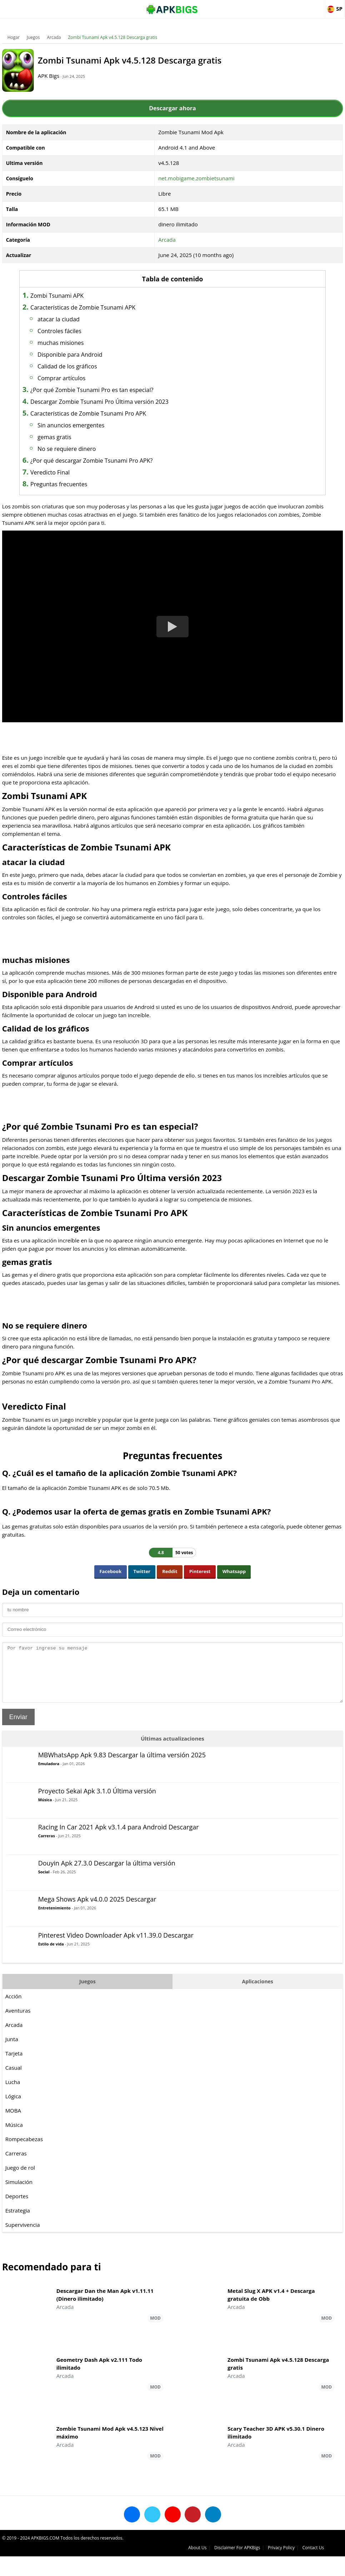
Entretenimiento (56, 1933)
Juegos (34, 37)
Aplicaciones (256, 2006)
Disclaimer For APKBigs (255, 2567)
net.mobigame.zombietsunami (197, 178)
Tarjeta (15, 2078)
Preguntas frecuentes (85, 484)
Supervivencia (24, 2250)
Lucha (14, 2107)
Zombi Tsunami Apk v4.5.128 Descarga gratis (114, 37)
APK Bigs (62, 75)
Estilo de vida (52, 1969)
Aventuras (19, 2035)
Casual (15, 2093)
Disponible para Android (96, 354)
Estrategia (19, 2235)
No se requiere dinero (93, 449)
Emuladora (50, 1789)
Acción (15, 2021)
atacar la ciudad (85, 319)
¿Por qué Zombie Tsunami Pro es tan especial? (118, 390)
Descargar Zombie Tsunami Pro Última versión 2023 (126, 402)
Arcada (55, 37)
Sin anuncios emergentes (97, 425)
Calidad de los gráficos (94, 366)
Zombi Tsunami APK (83, 296)
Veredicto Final (76, 472)
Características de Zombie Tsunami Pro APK (114, 413)
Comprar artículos (88, 378)
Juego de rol (21, 2192)
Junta (13, 2064)
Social (45, 1897)
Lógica (14, 2121)
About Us (215, 2567)
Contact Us (330, 2567)
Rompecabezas (25, 2164)
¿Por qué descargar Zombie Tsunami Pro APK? (118, 461)
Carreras (48, 1861)
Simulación (20, 2207)
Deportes (18, 2221)
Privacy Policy (298, 2567)
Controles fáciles (86, 331)
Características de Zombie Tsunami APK (109, 307)
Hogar (15, 37)
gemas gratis (81, 437)
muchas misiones (87, 343)
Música (47, 1825)
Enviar (20, 1742)
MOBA (14, 2135)
